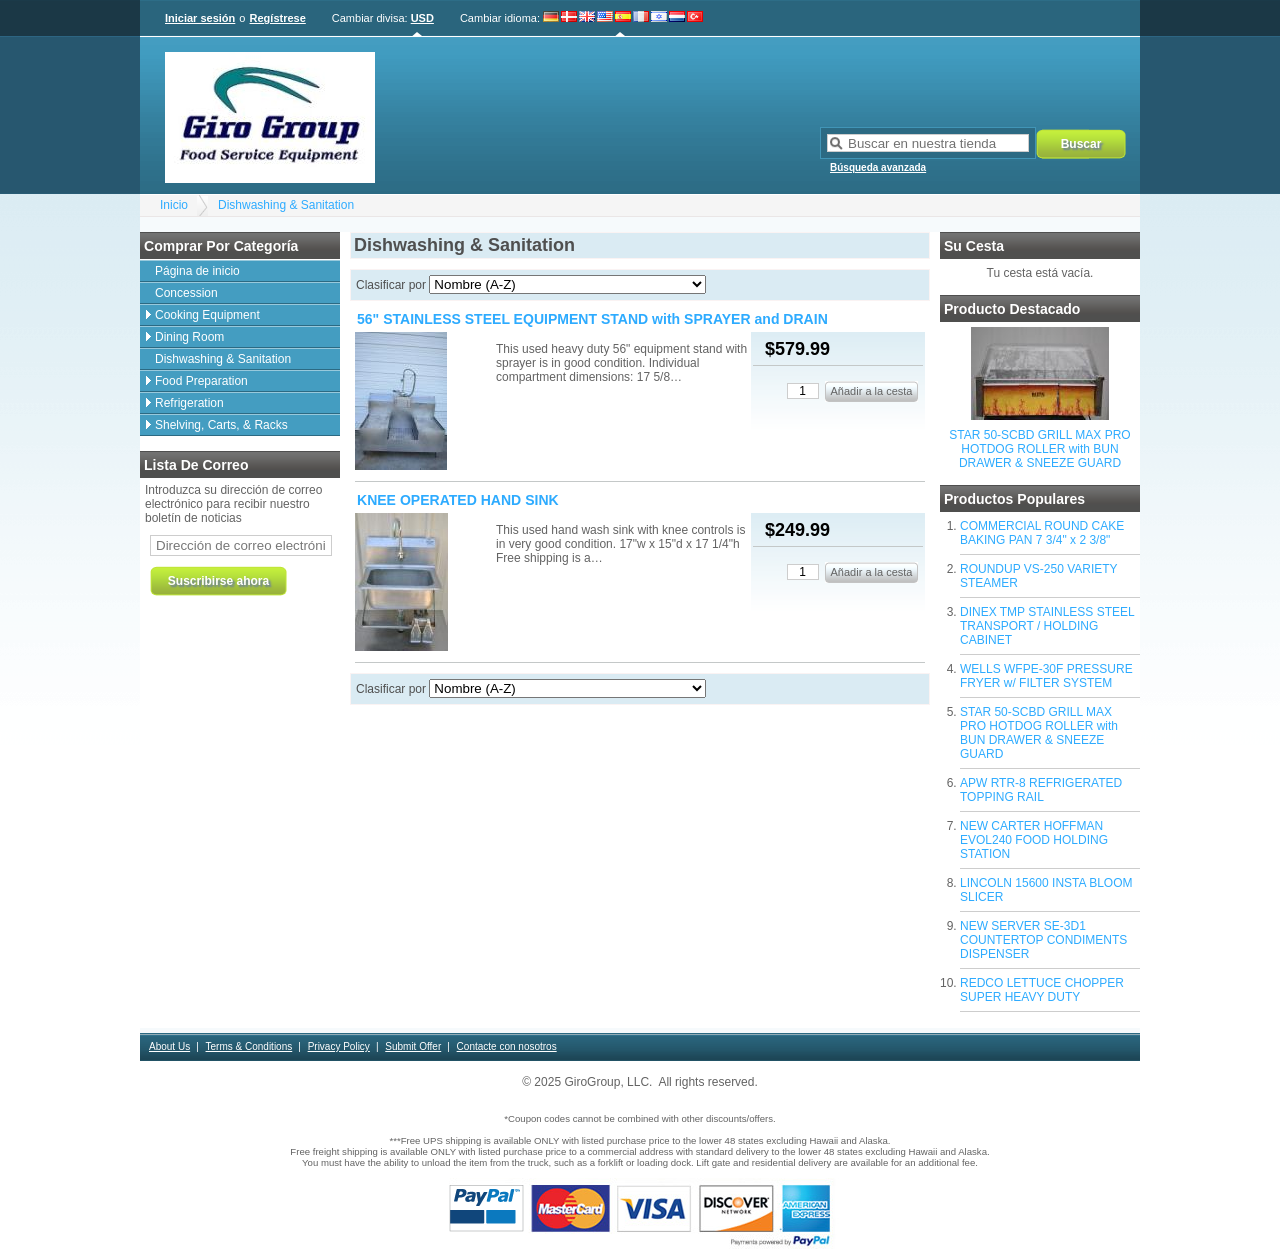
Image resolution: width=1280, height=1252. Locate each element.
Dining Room (189, 337)
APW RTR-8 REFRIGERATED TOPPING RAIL (1041, 790)
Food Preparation (201, 381)
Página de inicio (197, 271)
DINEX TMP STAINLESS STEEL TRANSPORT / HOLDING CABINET (1047, 626)
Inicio (174, 205)
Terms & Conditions (249, 1046)
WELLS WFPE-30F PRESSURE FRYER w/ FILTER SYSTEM (1046, 676)
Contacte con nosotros (507, 1046)
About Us (169, 1046)
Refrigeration (189, 403)
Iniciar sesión (200, 18)
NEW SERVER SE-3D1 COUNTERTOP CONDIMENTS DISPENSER (1043, 940)
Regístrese (278, 18)
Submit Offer (413, 1046)
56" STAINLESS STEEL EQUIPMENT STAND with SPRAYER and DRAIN (592, 319)
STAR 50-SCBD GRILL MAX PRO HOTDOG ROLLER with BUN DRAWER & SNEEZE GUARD (1039, 449)
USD (422, 18)
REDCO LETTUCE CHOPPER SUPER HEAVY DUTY (1042, 990)
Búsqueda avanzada (878, 167)
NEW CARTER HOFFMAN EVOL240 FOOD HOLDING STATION (1034, 840)
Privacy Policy (339, 1046)
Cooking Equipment (207, 315)
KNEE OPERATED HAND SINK (458, 500)
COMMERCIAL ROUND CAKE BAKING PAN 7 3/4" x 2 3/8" (1042, 533)
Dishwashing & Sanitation (286, 205)
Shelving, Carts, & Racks (221, 425)
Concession (186, 293)
